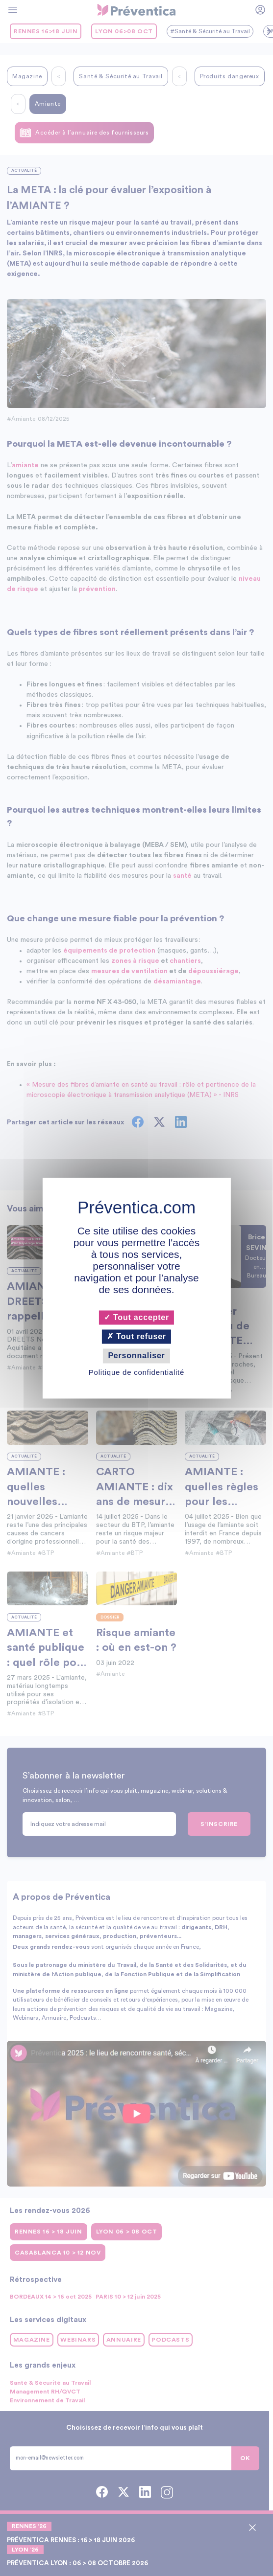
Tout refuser (136, 1337)
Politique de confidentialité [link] (136, 1372)
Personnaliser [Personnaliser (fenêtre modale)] (136, 1356)
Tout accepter (136, 1317)
